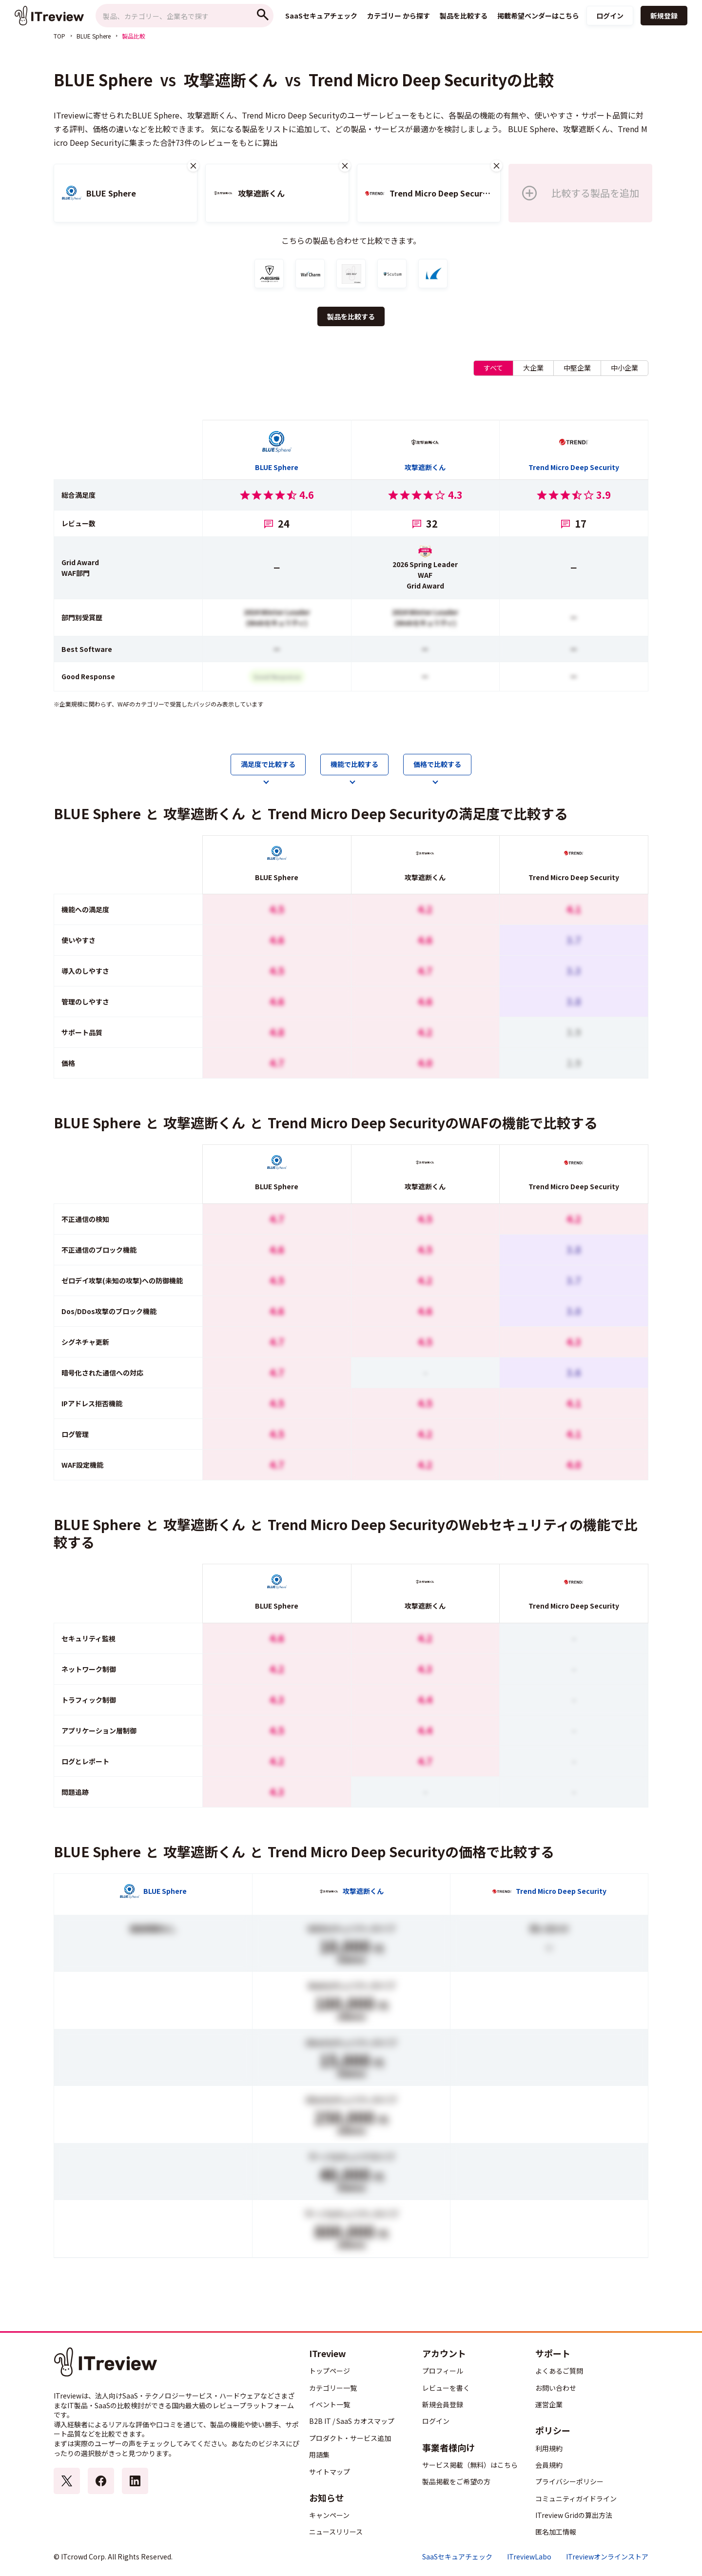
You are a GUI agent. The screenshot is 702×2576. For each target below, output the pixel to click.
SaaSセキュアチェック (457, 2556)
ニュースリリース (336, 2532)
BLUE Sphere (94, 36)
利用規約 (549, 2448)
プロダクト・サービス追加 (350, 2438)
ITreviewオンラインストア (607, 2556)
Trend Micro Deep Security (408, 79)
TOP (59, 36)
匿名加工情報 (555, 2532)
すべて (493, 368)
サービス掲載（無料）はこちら (470, 2465)
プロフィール (442, 2371)
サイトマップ (329, 2472)
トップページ (329, 2371)
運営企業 (549, 2404)
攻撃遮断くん (230, 79)
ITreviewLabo (529, 2556)
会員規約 (549, 2465)
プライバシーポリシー (569, 2481)
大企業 (533, 368)
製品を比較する (351, 316)
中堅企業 (577, 368)
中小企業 (624, 368)
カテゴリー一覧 (333, 2388)
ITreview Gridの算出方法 (573, 2515)
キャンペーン (329, 2515)
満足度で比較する (268, 764)
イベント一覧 (329, 2404)
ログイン (610, 15)
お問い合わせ (555, 2388)
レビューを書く (446, 2388)
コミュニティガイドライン (576, 2498)
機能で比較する (354, 764)
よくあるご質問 (559, 2371)
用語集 (319, 2454)
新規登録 (664, 15)
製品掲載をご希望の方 (456, 2481)
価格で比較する (437, 764)
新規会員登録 (442, 2404)
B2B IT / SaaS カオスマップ (351, 2421)
